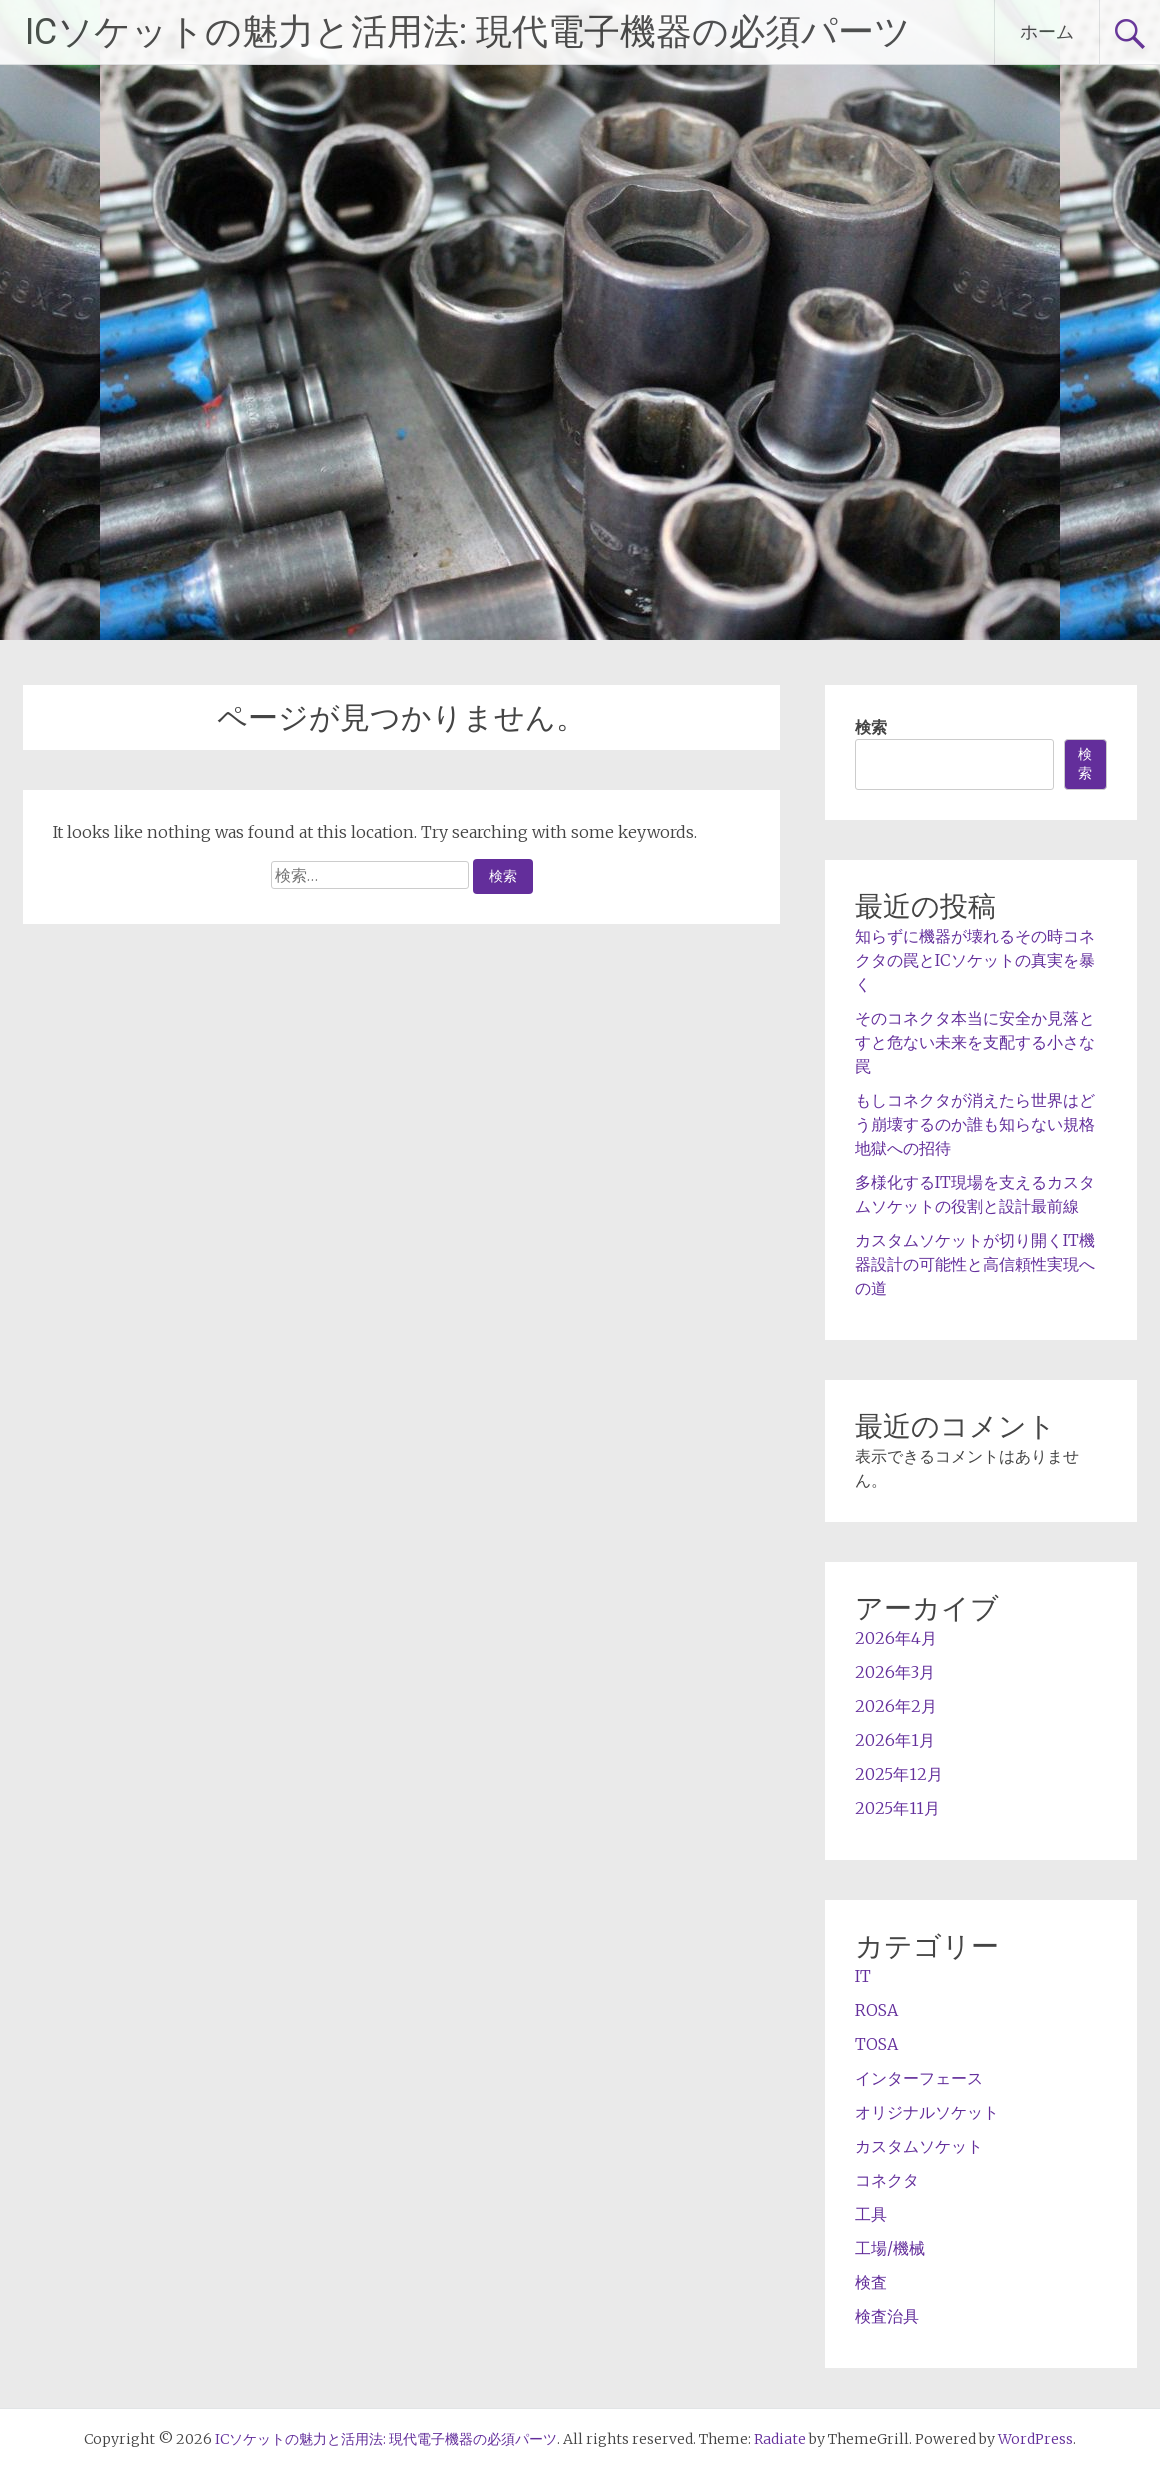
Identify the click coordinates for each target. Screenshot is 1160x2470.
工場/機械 (890, 2248)
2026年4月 (896, 1638)
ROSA (876, 2010)
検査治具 (887, 2316)
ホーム (1047, 31)
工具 (871, 2214)
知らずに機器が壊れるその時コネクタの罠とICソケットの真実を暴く (975, 960)
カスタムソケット (919, 2146)
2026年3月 (895, 1672)
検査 (871, 2282)
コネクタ (887, 2180)
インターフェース (919, 2078)
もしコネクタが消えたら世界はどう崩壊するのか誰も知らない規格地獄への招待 (975, 1124)
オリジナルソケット (927, 2112)
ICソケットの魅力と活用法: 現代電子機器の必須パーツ (468, 32)
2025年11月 (897, 1808)
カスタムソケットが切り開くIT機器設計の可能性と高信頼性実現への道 (975, 1264)
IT (863, 1976)
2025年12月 (899, 1774)
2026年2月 (896, 1706)
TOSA (876, 2044)
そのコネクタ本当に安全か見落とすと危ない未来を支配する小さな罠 (975, 1042)
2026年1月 (895, 1740)
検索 (871, 727)
